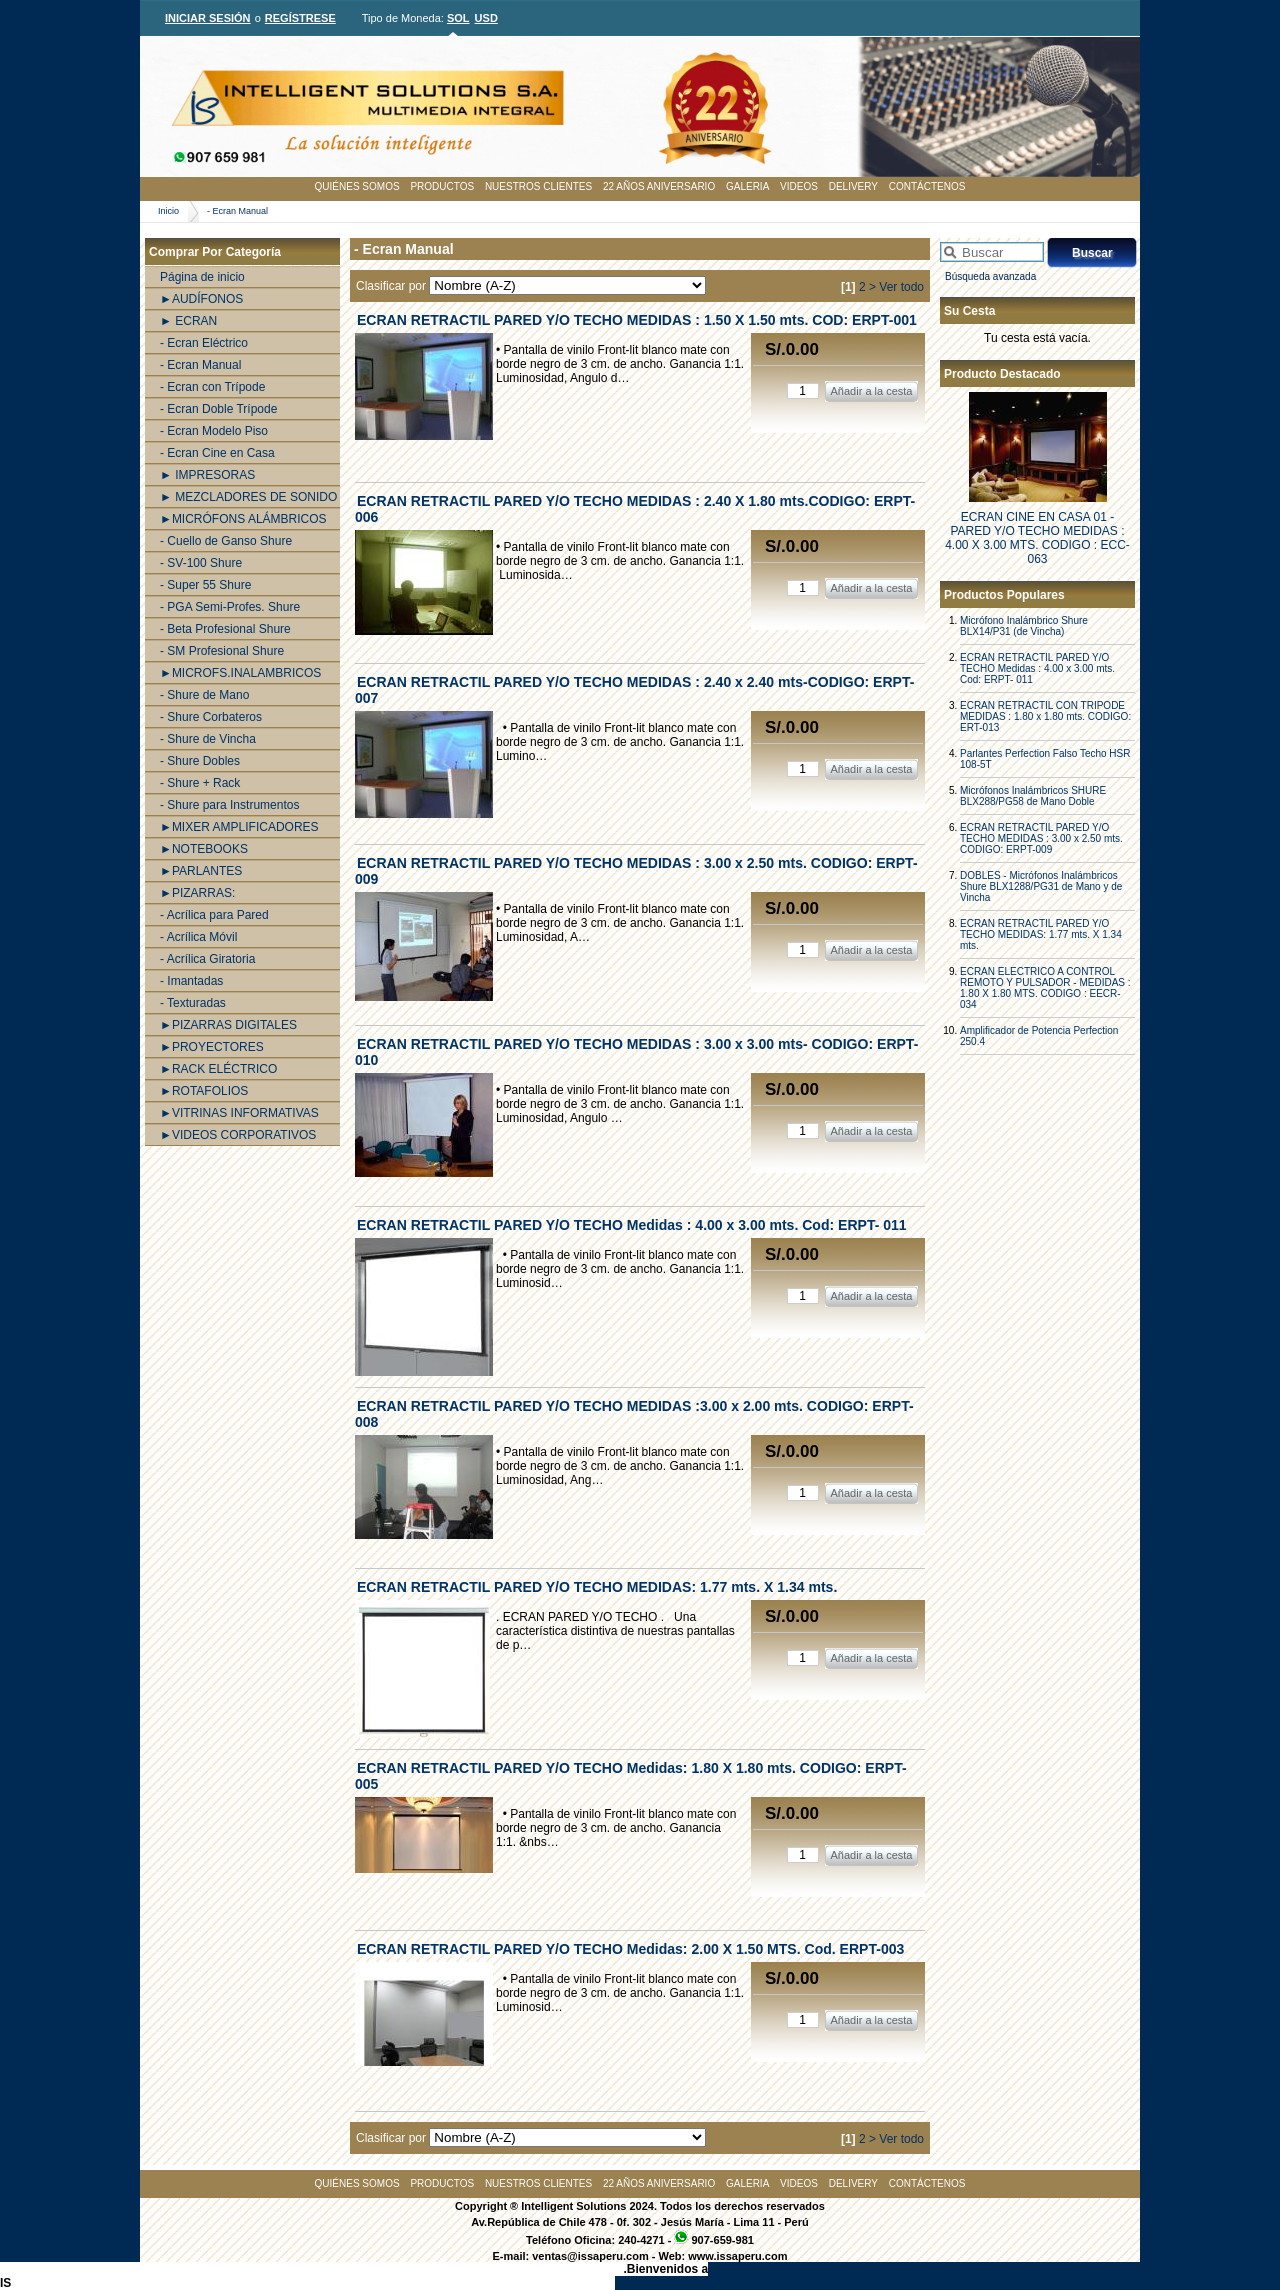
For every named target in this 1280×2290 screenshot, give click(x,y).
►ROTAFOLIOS (204, 1091)
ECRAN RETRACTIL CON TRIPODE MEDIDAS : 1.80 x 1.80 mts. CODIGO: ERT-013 (1045, 716)
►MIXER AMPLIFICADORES (239, 827)
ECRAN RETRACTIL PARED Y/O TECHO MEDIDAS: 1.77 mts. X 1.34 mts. (1041, 934)
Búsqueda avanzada (990, 276)
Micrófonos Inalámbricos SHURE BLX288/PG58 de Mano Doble (1033, 796)
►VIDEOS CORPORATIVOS (238, 1135)
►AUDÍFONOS (201, 299)
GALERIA (747, 186)
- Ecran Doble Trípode (218, 409)
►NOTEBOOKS (204, 849)
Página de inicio (202, 277)
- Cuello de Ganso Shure (226, 541)
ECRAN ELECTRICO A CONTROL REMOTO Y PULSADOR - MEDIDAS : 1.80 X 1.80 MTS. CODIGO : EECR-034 (1045, 988)
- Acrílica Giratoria (207, 959)
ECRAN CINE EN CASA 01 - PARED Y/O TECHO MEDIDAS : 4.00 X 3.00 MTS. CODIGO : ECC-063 (1037, 538)
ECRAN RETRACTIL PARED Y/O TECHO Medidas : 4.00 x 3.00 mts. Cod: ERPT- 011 (1037, 668)
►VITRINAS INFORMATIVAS (239, 1113)
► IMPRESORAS (207, 475)
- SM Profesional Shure (222, 651)
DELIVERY (853, 186)
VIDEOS (799, 186)
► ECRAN (188, 321)
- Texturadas (193, 1003)
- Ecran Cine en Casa (217, 453)
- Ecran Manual (237, 211)
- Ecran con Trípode (212, 387)
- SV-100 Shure (201, 563)
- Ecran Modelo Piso (214, 431)
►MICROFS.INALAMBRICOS (240, 673)
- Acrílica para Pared (214, 915)
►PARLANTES (201, 871)
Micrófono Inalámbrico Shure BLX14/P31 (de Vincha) (1024, 626)
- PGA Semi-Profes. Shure (230, 607)
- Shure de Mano (204, 695)
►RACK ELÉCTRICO (218, 1069)
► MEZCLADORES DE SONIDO (248, 497)
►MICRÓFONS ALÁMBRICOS (243, 519)
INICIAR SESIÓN (208, 18)
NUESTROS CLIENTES (538, 186)
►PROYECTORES (212, 1047)
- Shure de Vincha (208, 739)
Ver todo (901, 287)
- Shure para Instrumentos (229, 805)
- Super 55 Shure (205, 585)
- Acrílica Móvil (198, 937)
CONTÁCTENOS (927, 186)
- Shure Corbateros (211, 717)
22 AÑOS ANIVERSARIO (659, 186)
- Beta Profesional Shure (225, 629)
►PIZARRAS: (197, 893)
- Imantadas (191, 981)
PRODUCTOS (442, 186)
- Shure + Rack (200, 783)
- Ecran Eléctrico (204, 343)
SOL (458, 18)
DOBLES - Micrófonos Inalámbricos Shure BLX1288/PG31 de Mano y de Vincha (1041, 886)
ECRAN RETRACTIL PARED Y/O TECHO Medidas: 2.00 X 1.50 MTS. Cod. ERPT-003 (630, 1949)
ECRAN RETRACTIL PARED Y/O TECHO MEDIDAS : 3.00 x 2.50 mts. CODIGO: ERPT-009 (1041, 838)
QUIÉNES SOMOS (357, 186)
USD (486, 18)
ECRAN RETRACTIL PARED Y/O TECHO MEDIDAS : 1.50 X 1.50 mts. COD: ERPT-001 (637, 320)
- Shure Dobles (200, 761)
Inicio (168, 211)
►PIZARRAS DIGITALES (228, 1025)
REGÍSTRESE (300, 18)
